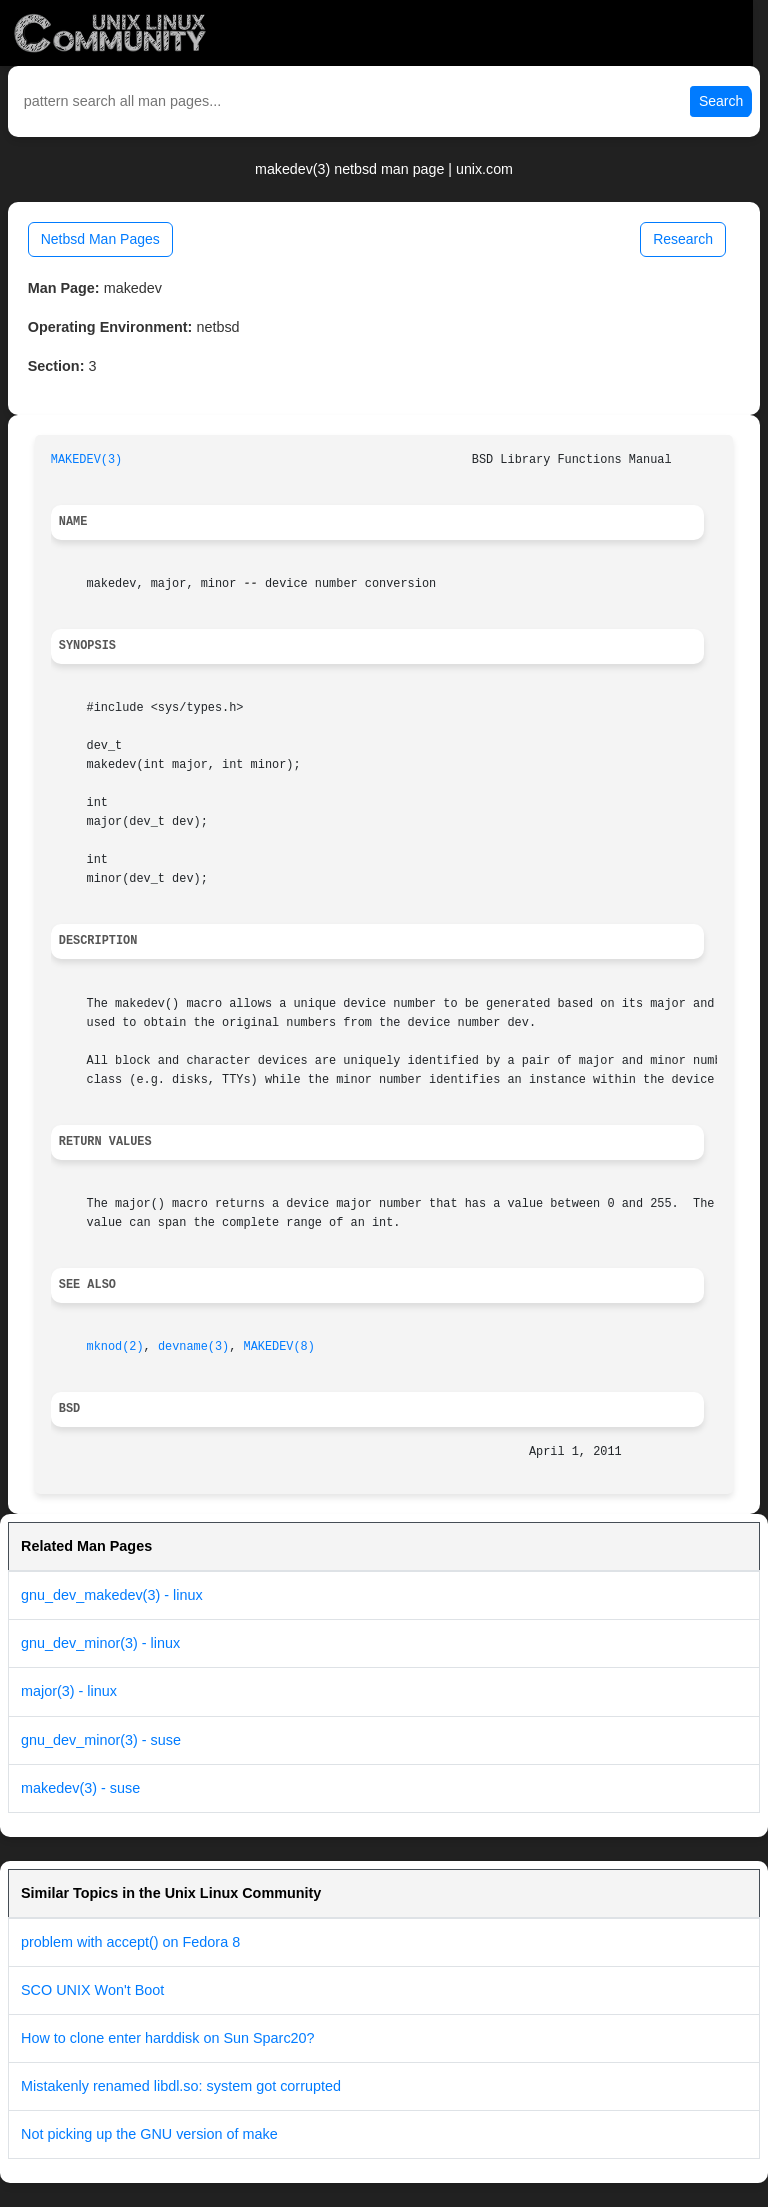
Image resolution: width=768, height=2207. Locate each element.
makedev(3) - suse (80, 1788)
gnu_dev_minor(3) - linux (100, 1643)
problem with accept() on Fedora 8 (130, 1942)
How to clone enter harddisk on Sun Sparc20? (168, 2038)
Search (721, 101)
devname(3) (193, 1347)
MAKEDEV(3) (86, 460)
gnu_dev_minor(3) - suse (101, 1740)
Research (683, 239)
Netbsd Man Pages (100, 239)
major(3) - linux (69, 1691)
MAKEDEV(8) (279, 1347)
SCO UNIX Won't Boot (92, 1990)
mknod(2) (115, 1347)
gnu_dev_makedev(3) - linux (112, 1595)
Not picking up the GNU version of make (149, 2134)
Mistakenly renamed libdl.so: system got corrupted (181, 2086)
